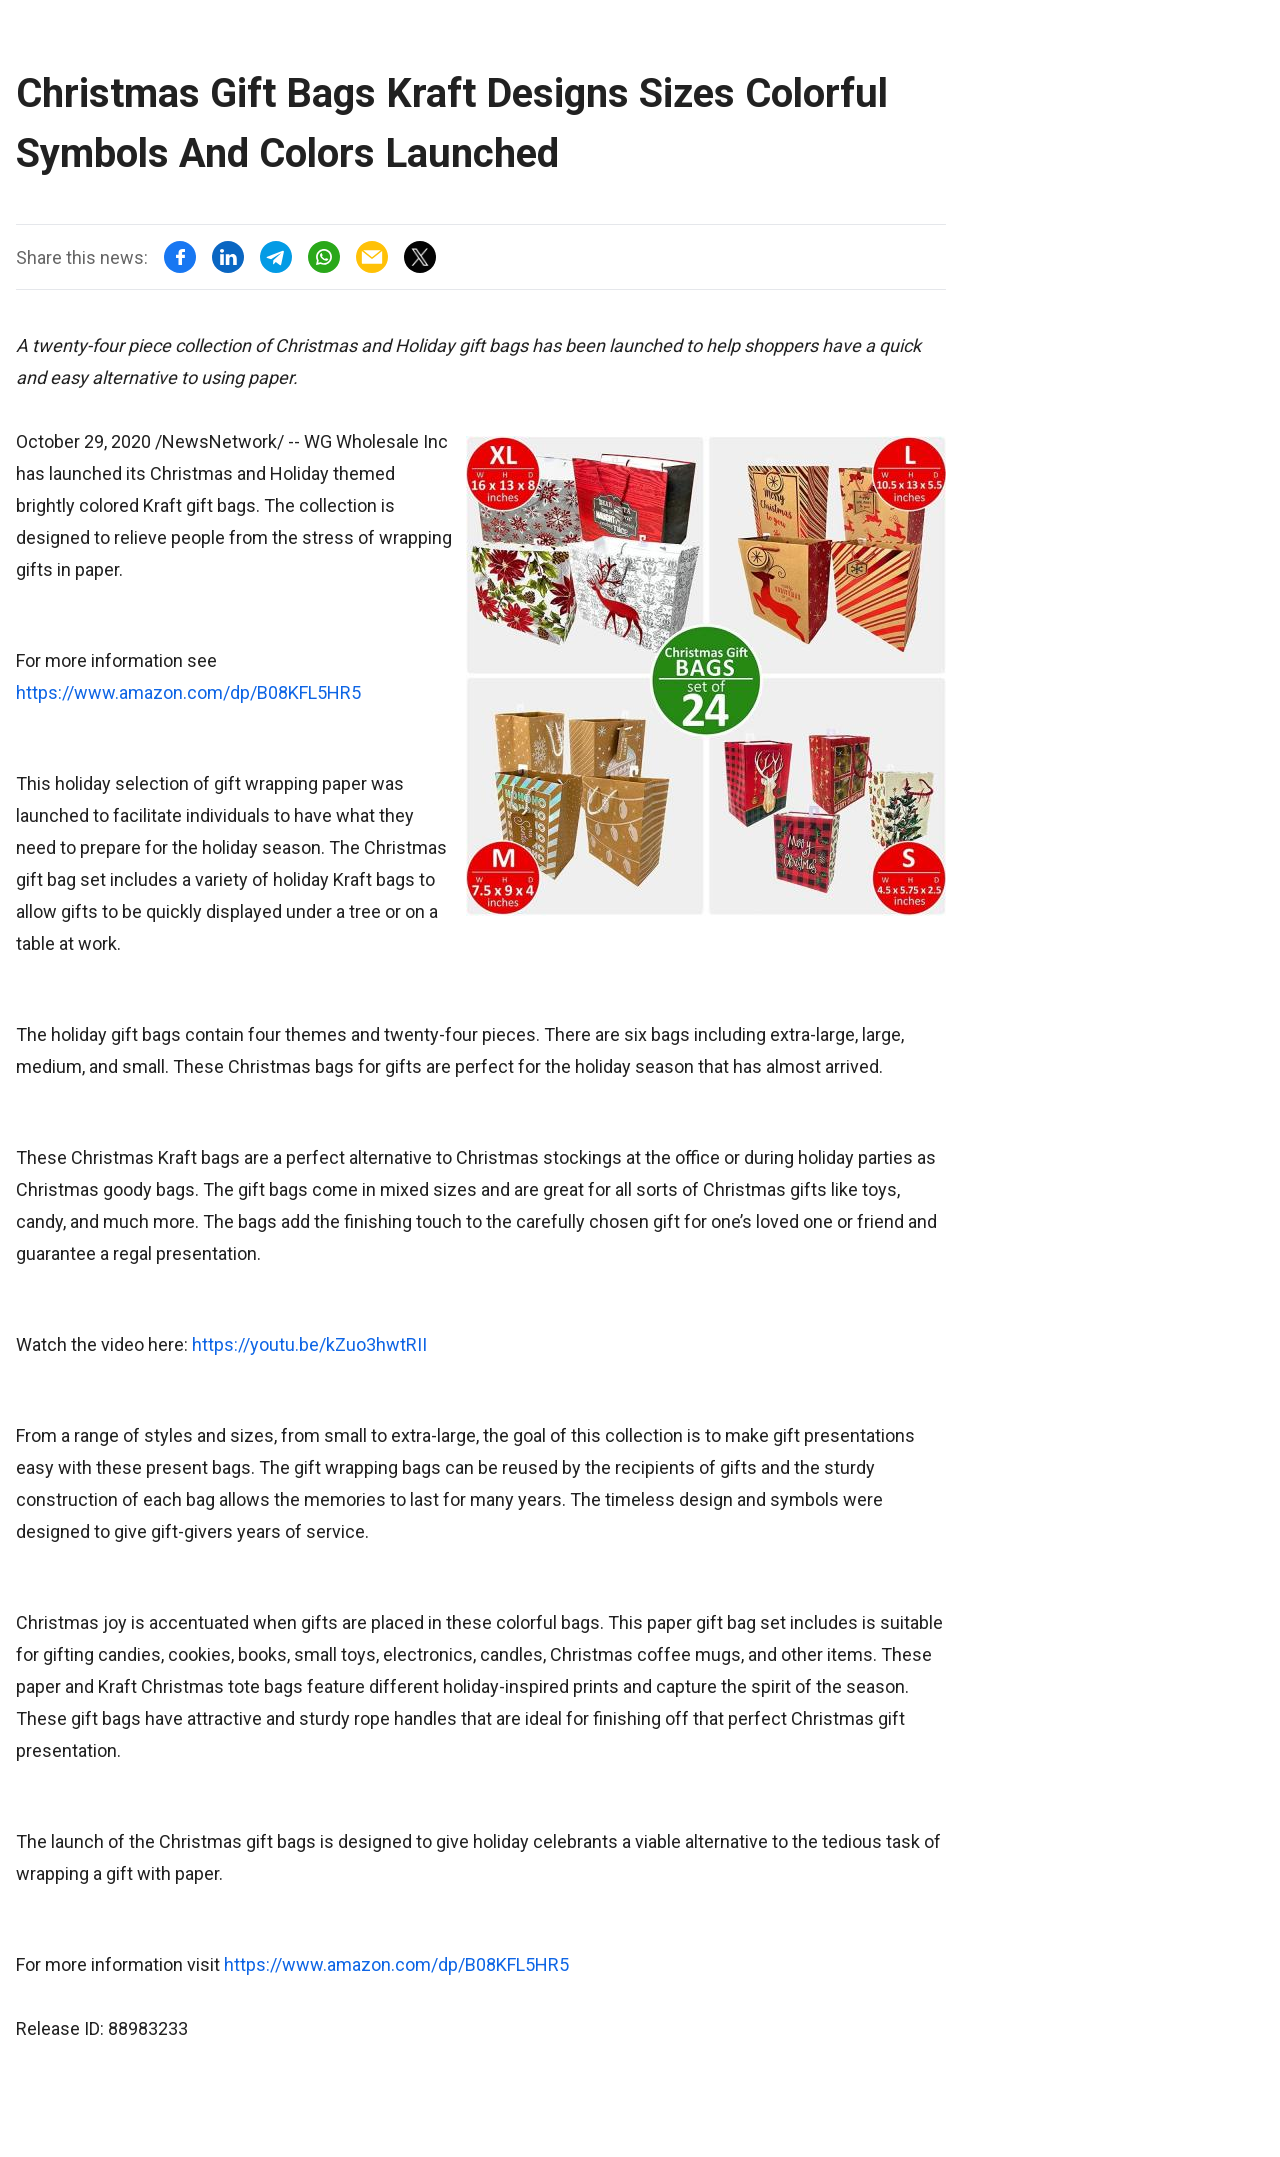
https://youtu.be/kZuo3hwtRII (309, 1344)
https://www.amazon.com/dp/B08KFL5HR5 (188, 692)
